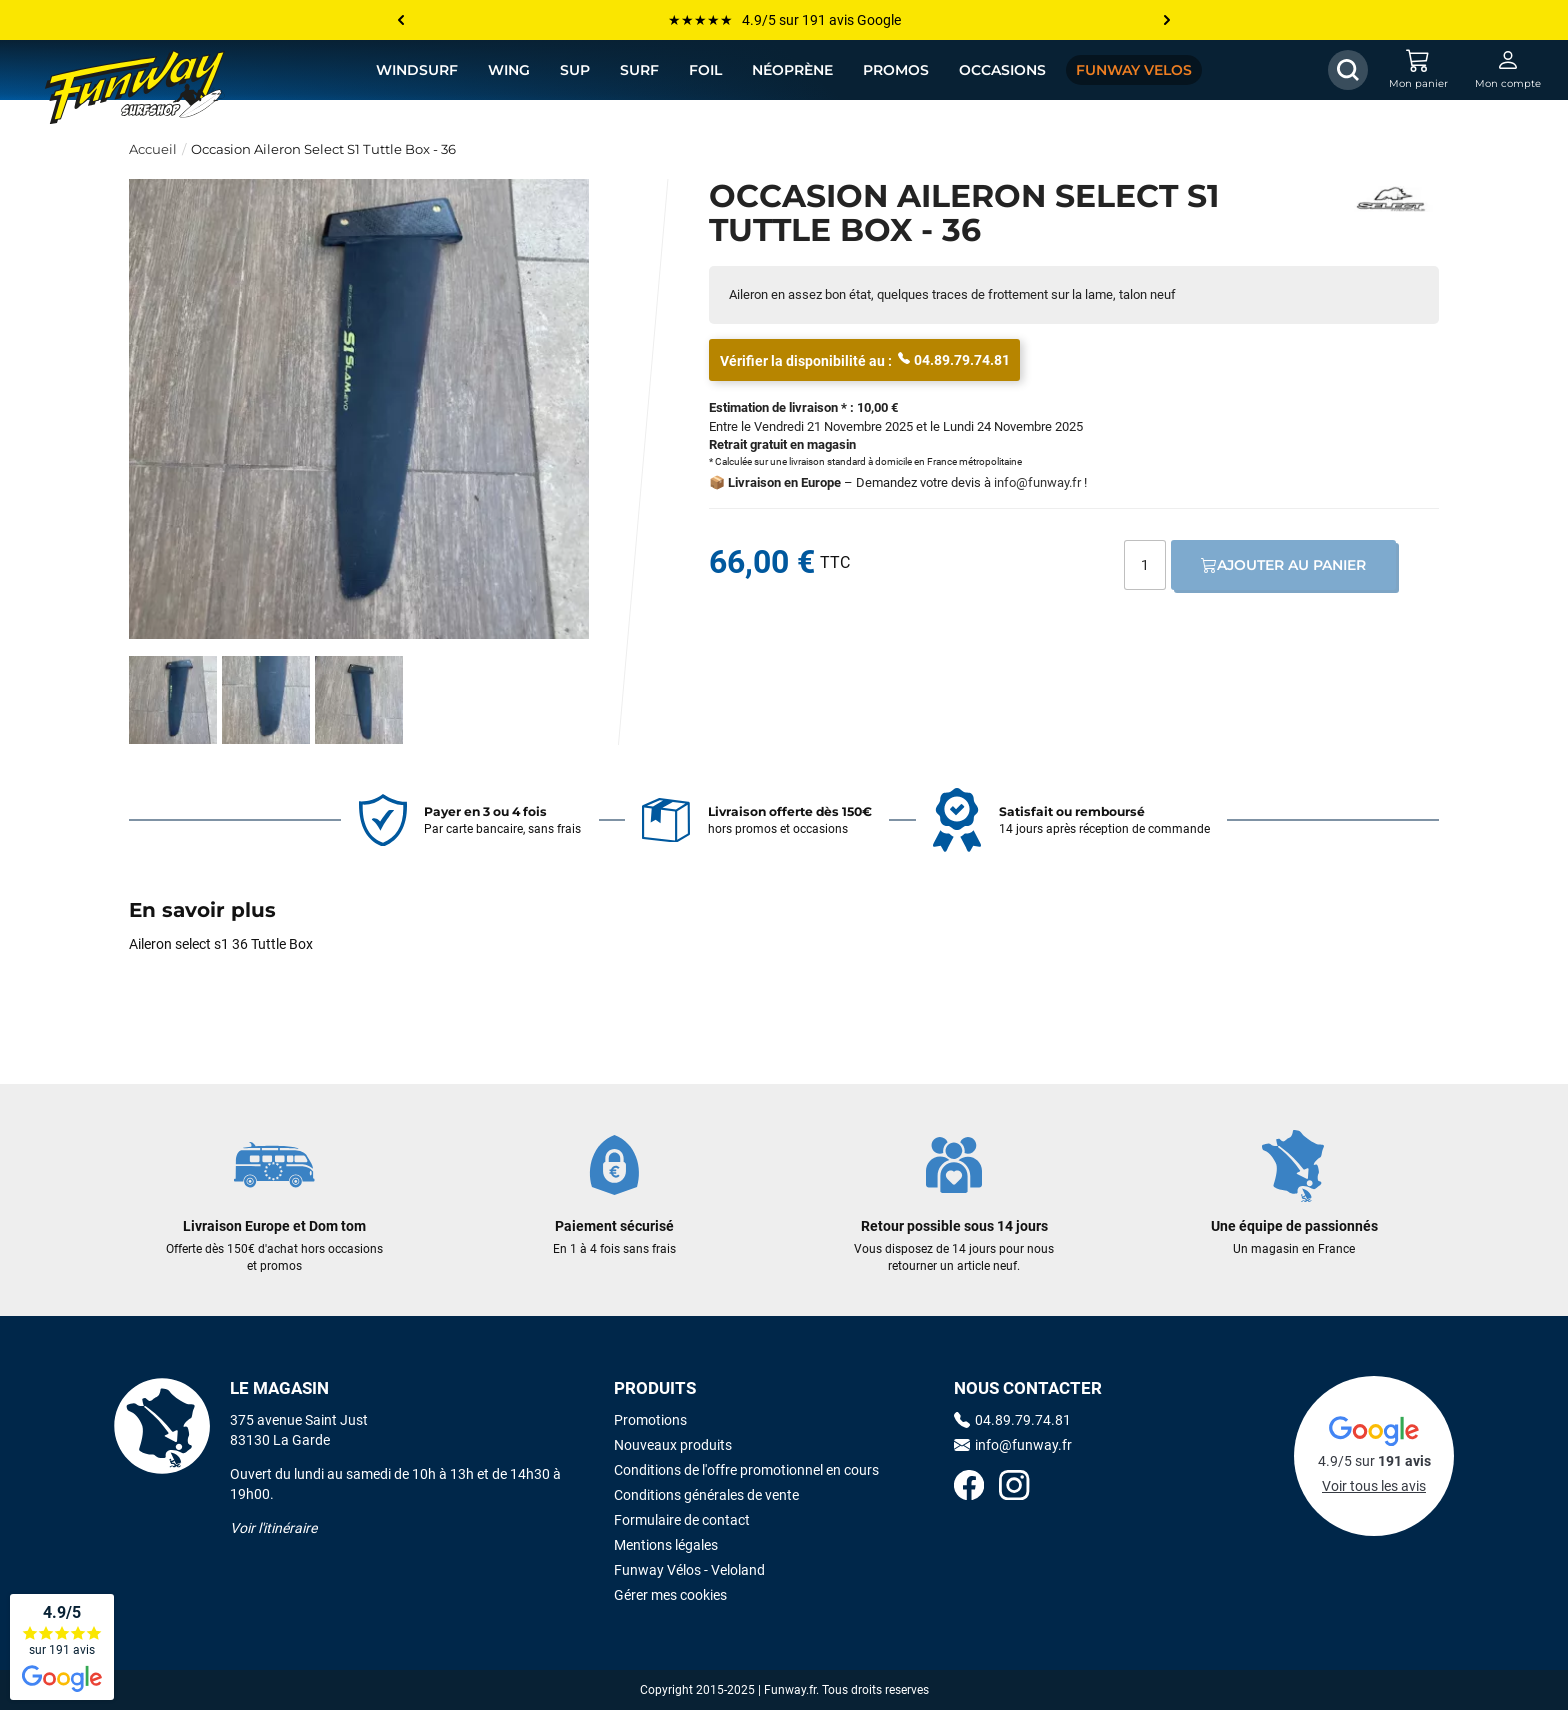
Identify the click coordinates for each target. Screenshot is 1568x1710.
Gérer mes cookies (670, 1595)
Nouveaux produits (673, 1445)
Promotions (650, 1420)
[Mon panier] (1418, 70)
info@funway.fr (1037, 482)
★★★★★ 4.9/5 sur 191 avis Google (784, 20)
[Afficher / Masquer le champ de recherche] (1348, 70)
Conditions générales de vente (706, 1495)
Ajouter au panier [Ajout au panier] (1283, 565)
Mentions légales (666, 1545)
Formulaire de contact (682, 1520)
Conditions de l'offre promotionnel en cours (746, 1470)
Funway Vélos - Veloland (689, 1570)
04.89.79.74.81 (954, 359)
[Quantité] (1145, 565)
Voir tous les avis (1374, 1486)
